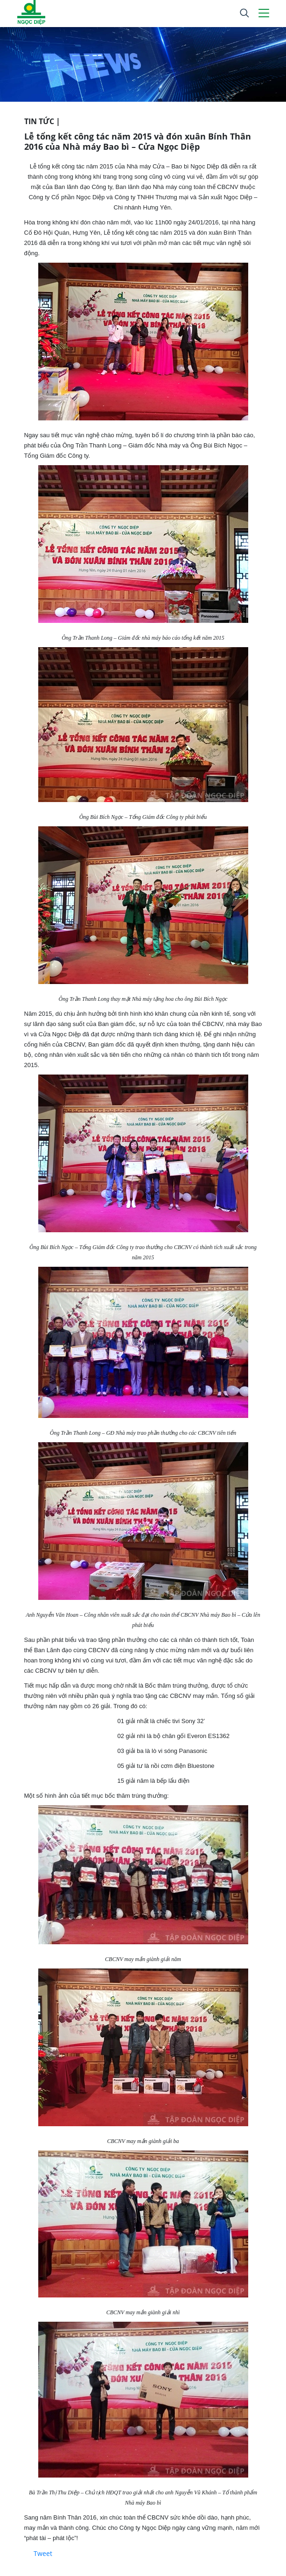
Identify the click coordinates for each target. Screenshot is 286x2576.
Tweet (43, 2553)
